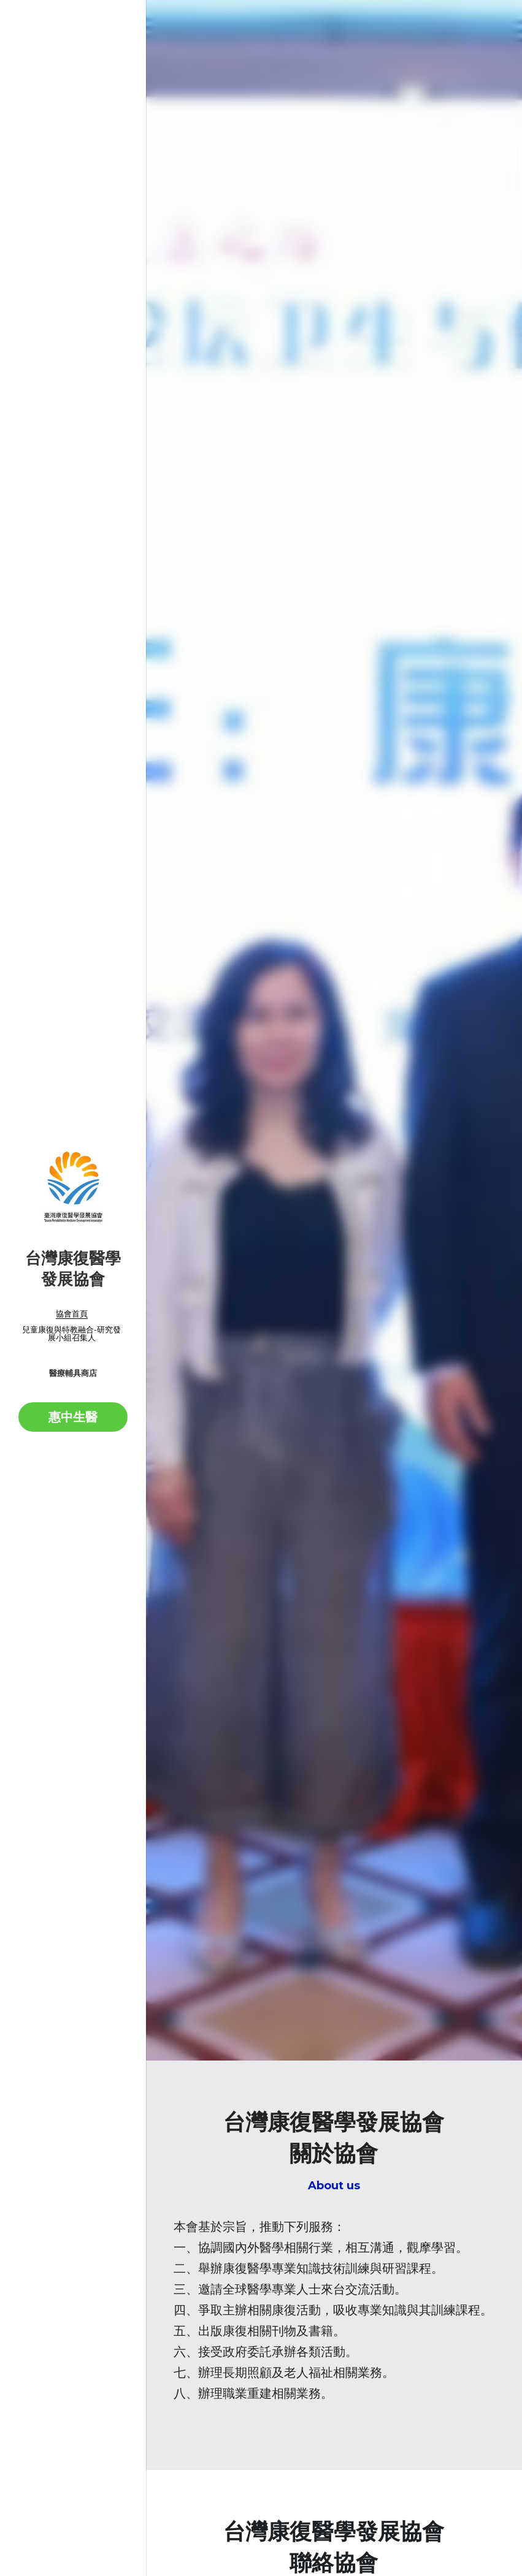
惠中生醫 (73, 1417)
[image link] (73, 1186)
